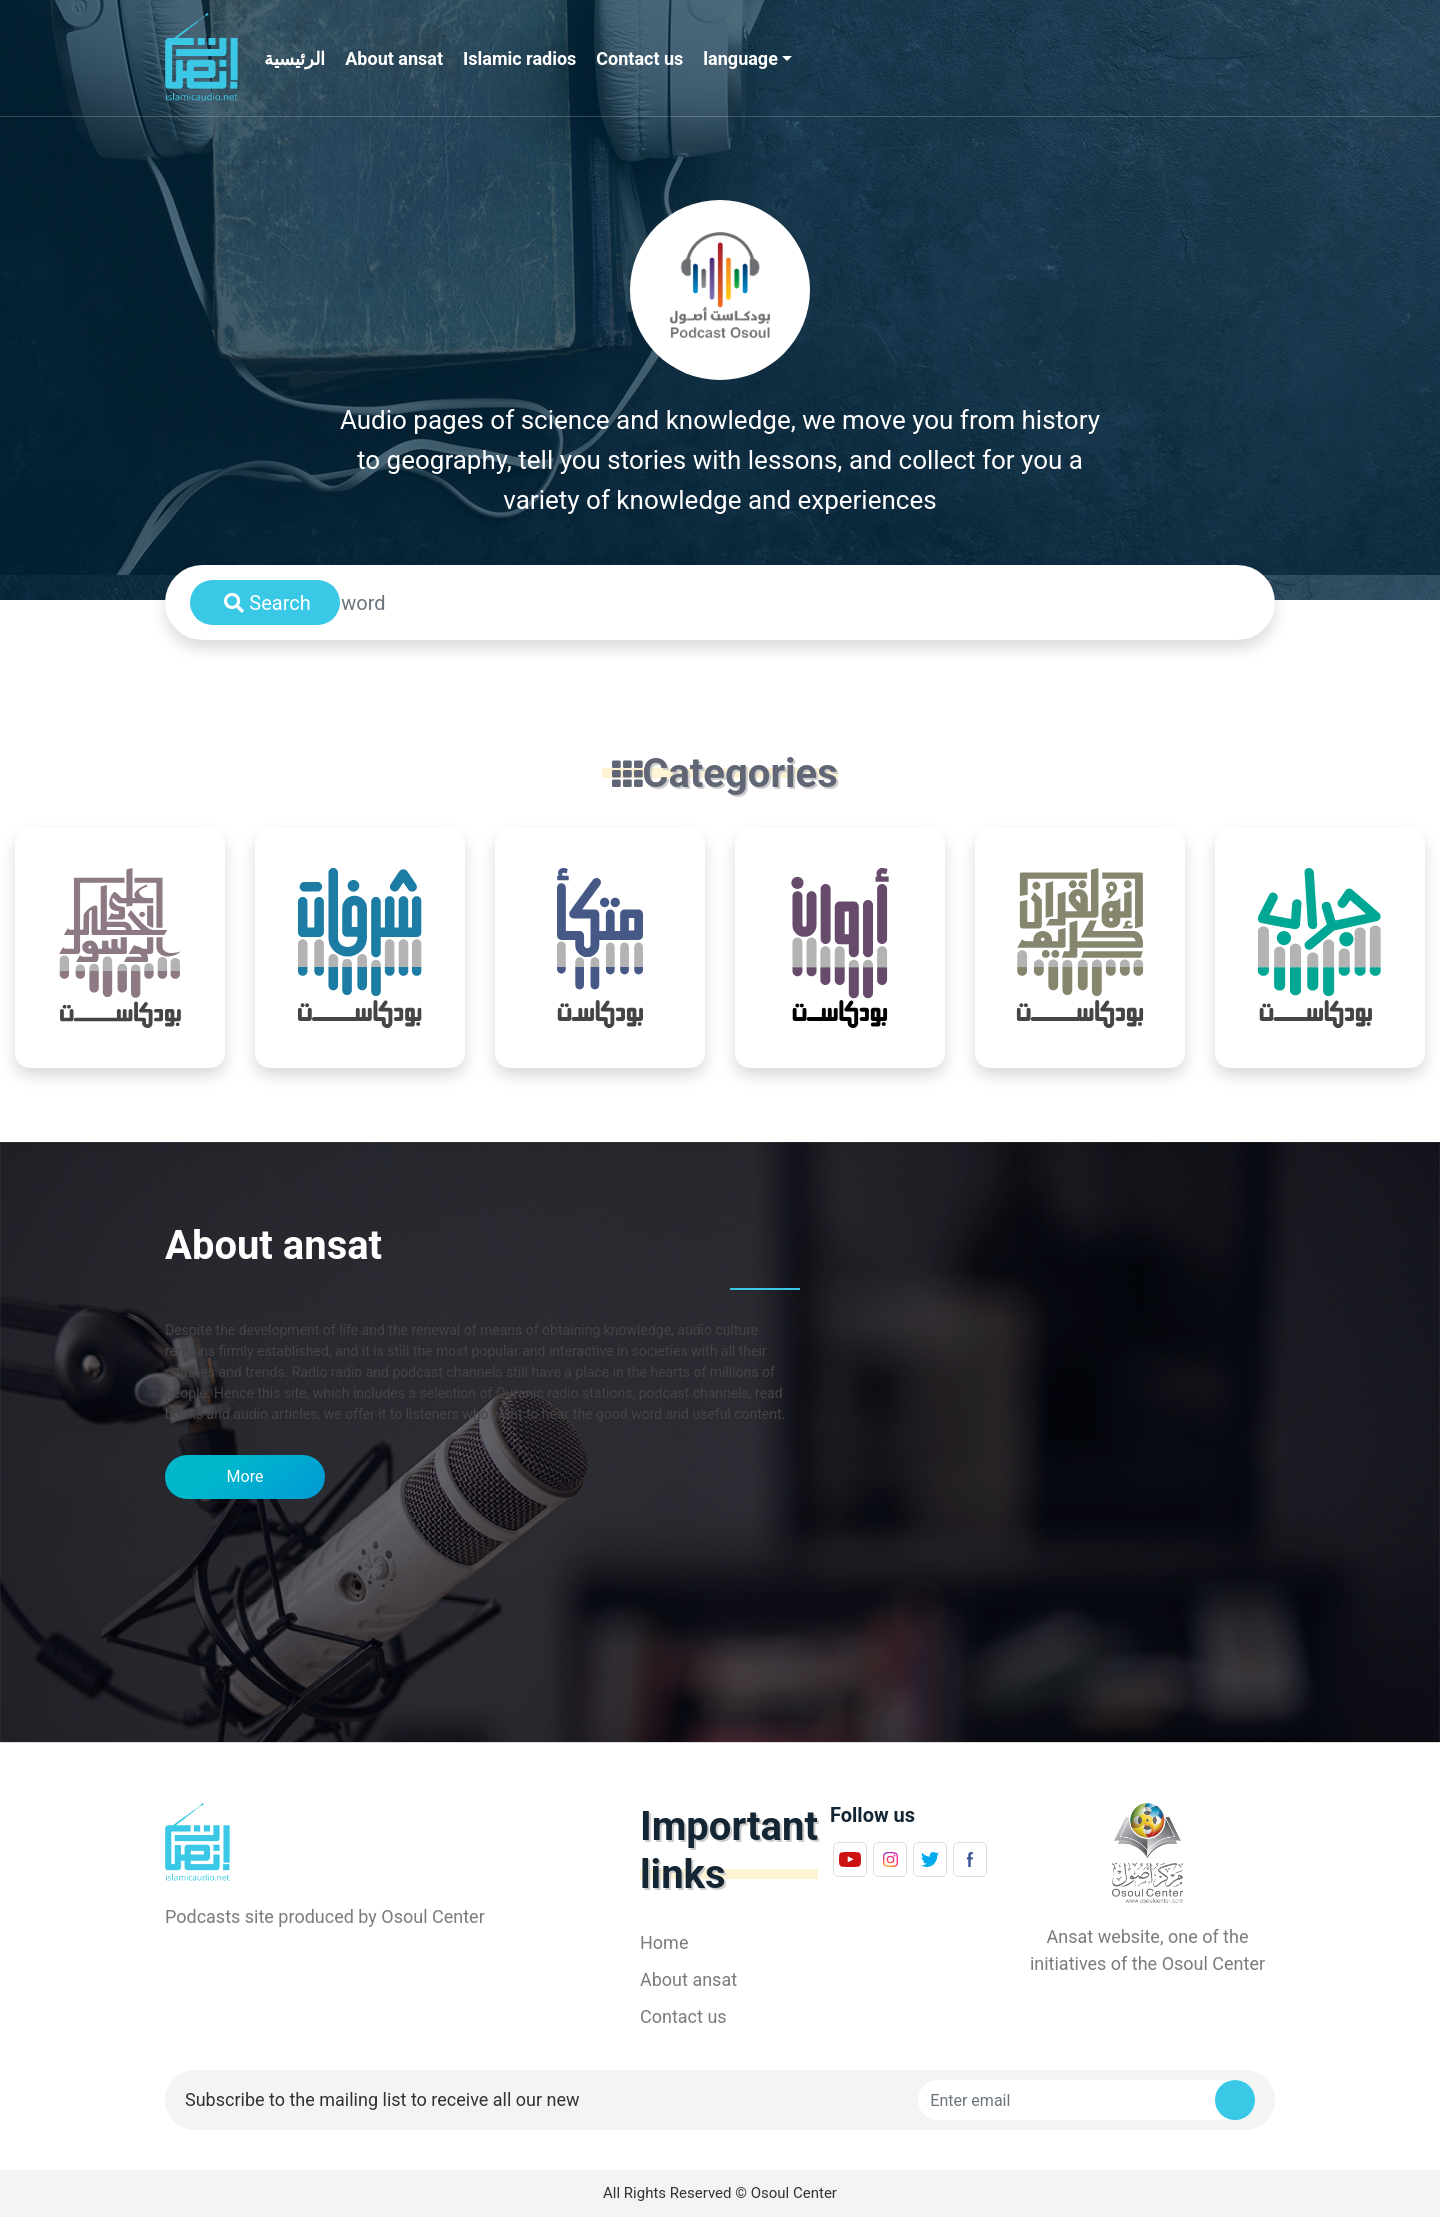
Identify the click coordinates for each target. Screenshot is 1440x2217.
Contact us (639, 58)
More (245, 1476)
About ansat (394, 58)
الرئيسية (294, 58)
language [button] (740, 58)
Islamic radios (519, 58)
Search (267, 603)
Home (664, 1942)
